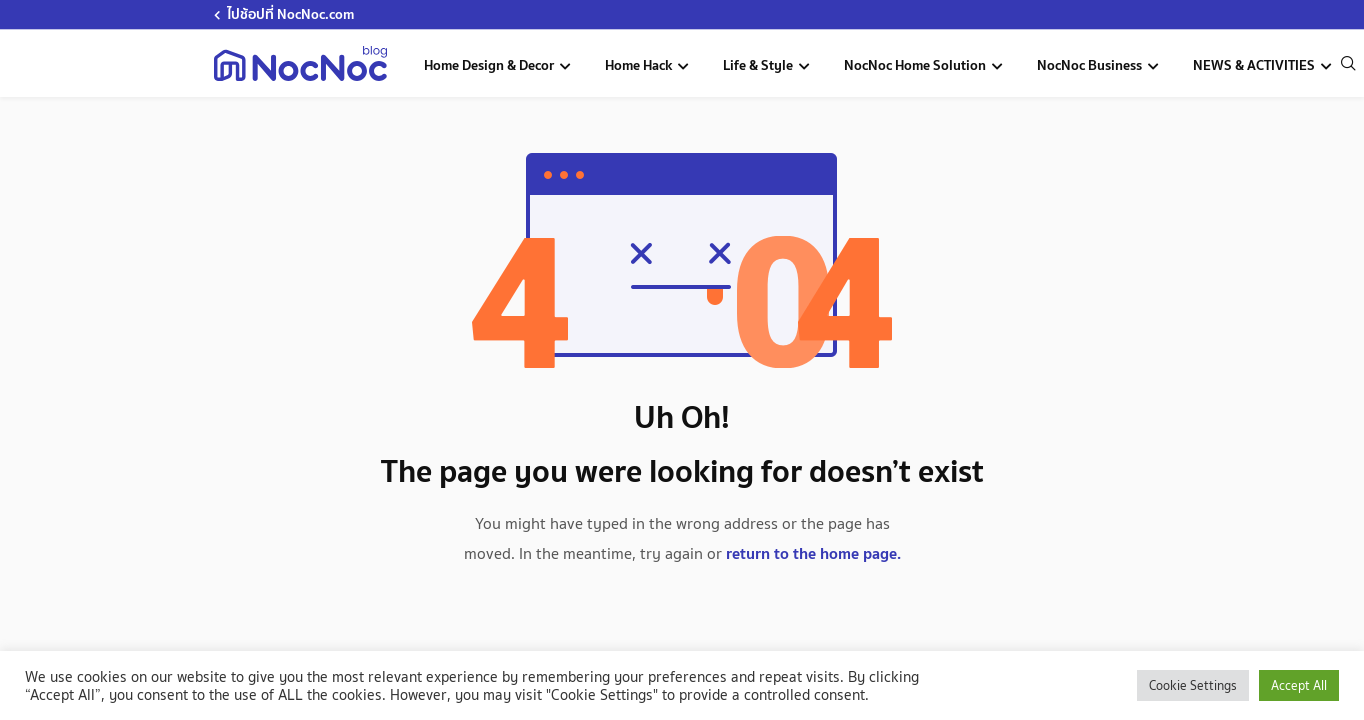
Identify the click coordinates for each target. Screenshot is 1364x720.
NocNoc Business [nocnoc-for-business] (1091, 65)
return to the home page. (813, 553)
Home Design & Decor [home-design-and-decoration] (490, 65)
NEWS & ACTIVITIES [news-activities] (1255, 65)
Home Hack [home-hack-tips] (640, 65)
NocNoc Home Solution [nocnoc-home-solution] (916, 65)
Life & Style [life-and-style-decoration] (759, 65)
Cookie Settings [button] (1193, 685)
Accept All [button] (1299, 685)
